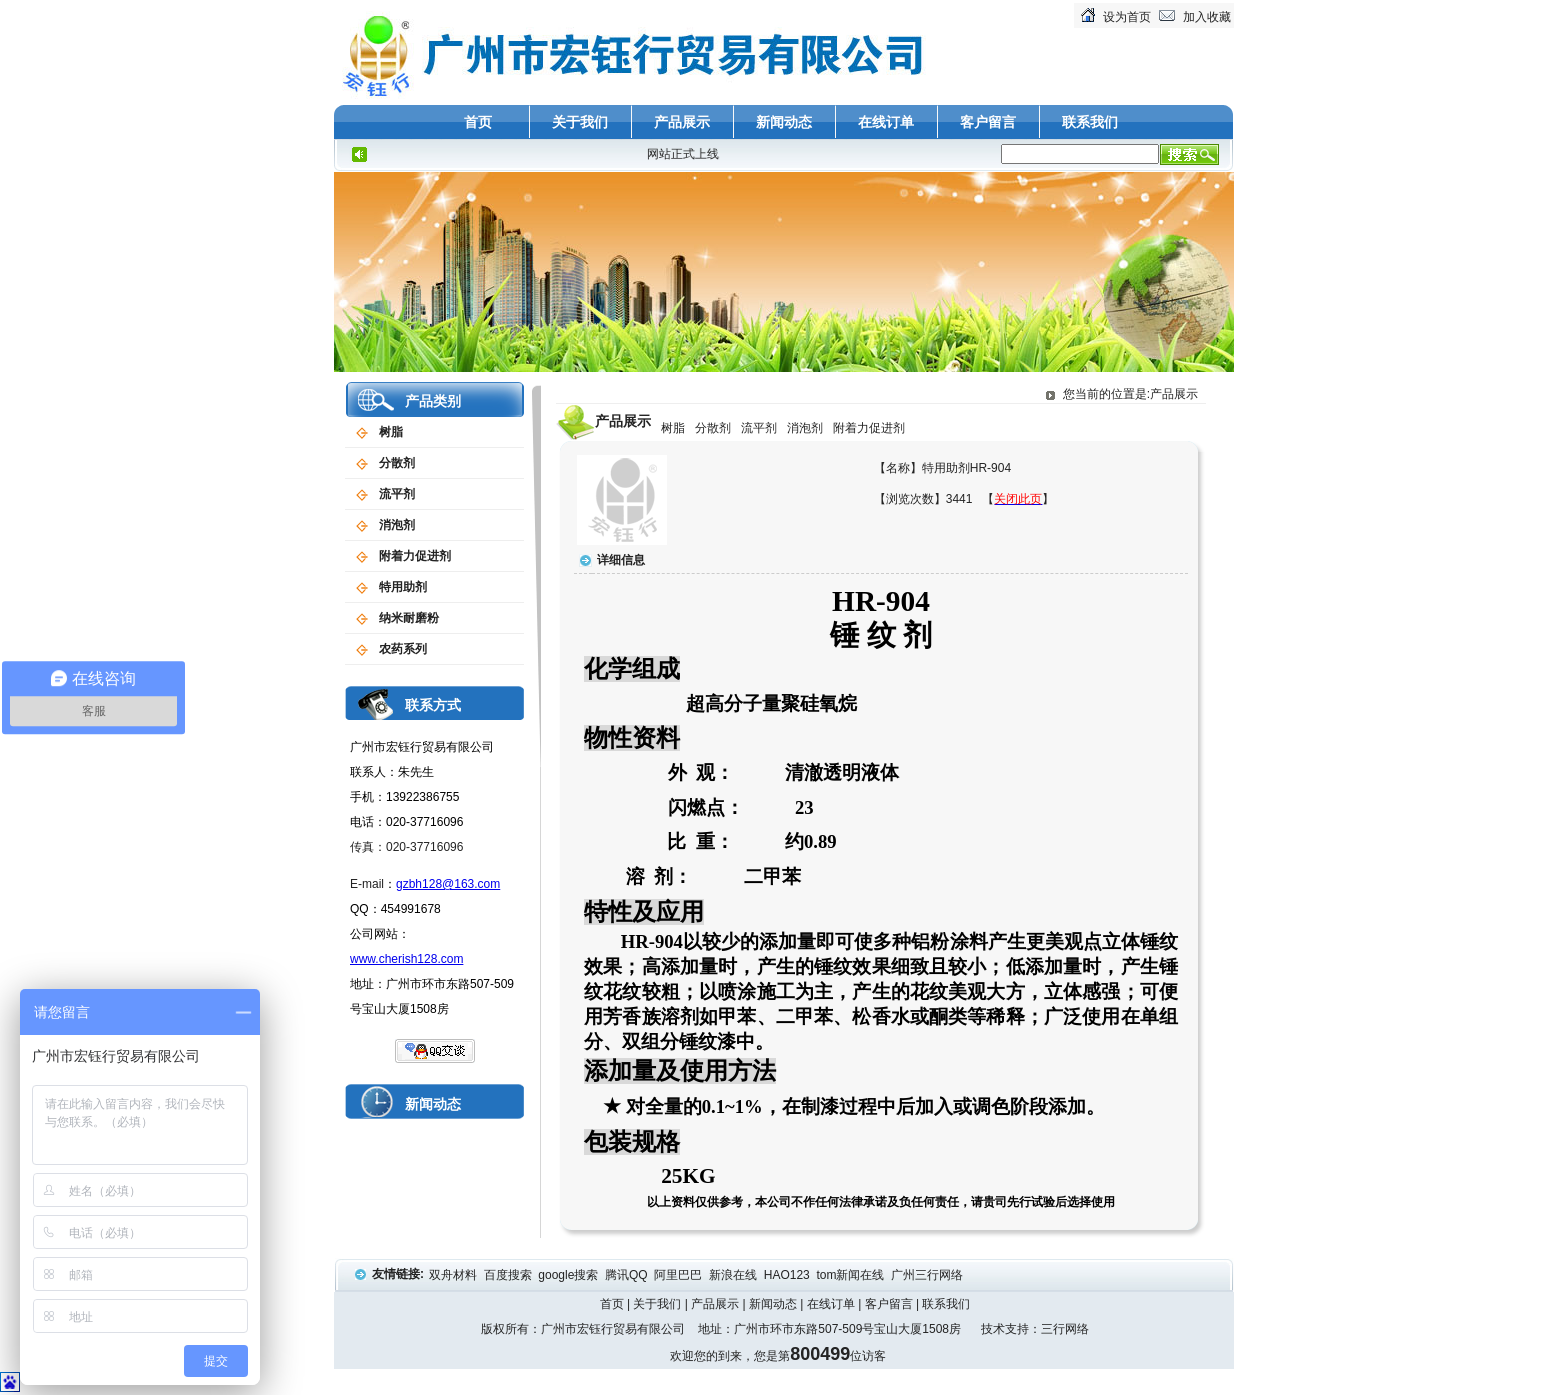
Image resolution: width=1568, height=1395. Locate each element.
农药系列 (403, 649)
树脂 (391, 432)
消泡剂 (397, 525)
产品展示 (682, 122)
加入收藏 (1207, 17)
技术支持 (1005, 1329)
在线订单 (886, 122)
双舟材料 (454, 1275)
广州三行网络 (928, 1275)
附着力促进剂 (415, 556)
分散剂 (397, 463)
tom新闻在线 (851, 1275)
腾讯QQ (628, 1275)
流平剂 (397, 494)
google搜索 (569, 1275)
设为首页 (1127, 17)
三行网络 (1065, 1329)
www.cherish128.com (406, 959)
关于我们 (580, 122)
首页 (478, 122)
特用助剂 (403, 587)
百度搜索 (509, 1275)
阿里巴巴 (679, 1275)
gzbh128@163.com (448, 884)
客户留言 (988, 122)
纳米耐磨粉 (409, 618)
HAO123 (788, 1275)
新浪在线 (734, 1275)
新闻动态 (784, 122)
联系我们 (1090, 122)
